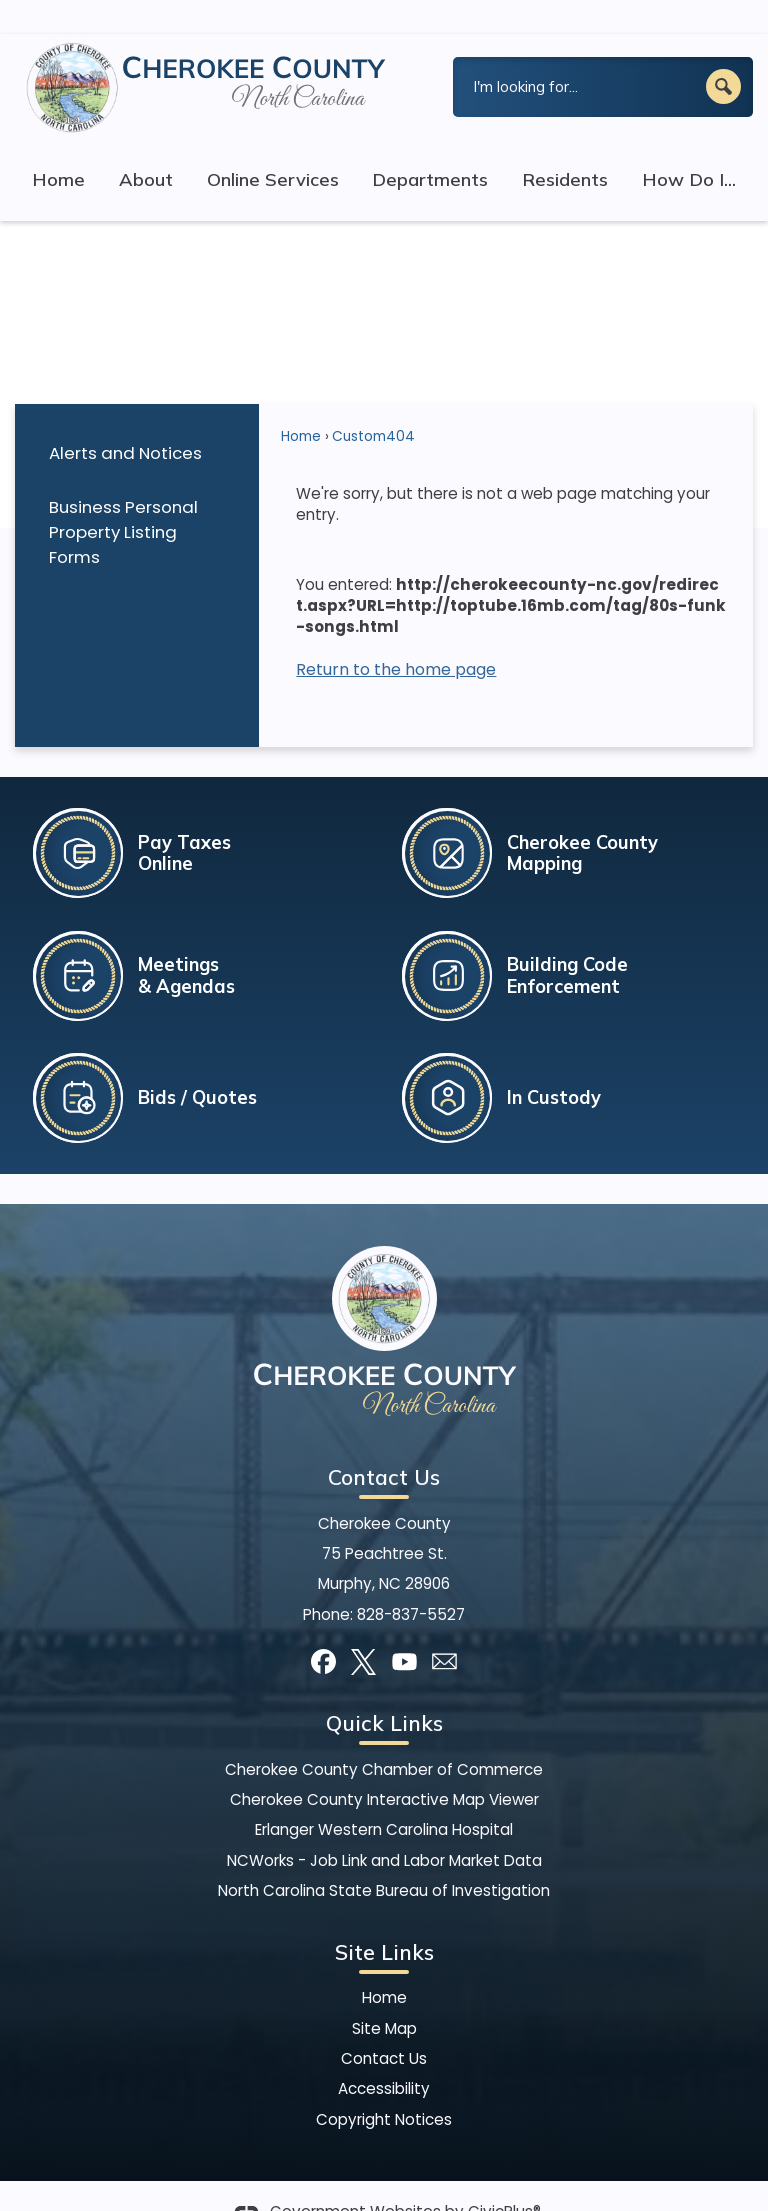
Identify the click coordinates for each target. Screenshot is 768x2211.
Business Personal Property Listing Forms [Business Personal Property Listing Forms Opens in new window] (123, 498)
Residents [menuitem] (565, 145)
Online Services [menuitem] (273, 145)
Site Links (384, 1918)
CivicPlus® (504, 2177)
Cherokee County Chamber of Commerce (384, 1735)
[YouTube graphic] (404, 1627)
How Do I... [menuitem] (689, 145)
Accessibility (384, 2054)
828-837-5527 (411, 1580)
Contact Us (384, 2024)
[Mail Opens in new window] (444, 1627)
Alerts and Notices (125, 419)
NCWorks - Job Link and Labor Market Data (384, 1826)
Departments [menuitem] (430, 145)
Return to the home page (396, 635)
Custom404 (373, 402)
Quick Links (384, 1689)
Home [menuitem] (58, 145)
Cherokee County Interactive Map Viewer (384, 1765)
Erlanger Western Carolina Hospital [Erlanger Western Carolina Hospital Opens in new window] (384, 1795)
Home (301, 402)
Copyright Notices (384, 2085)
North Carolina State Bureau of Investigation (384, 1856)
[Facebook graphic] (323, 1627)
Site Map (384, 1994)
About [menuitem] (146, 145)
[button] (723, 52)
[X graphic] (363, 1627)
